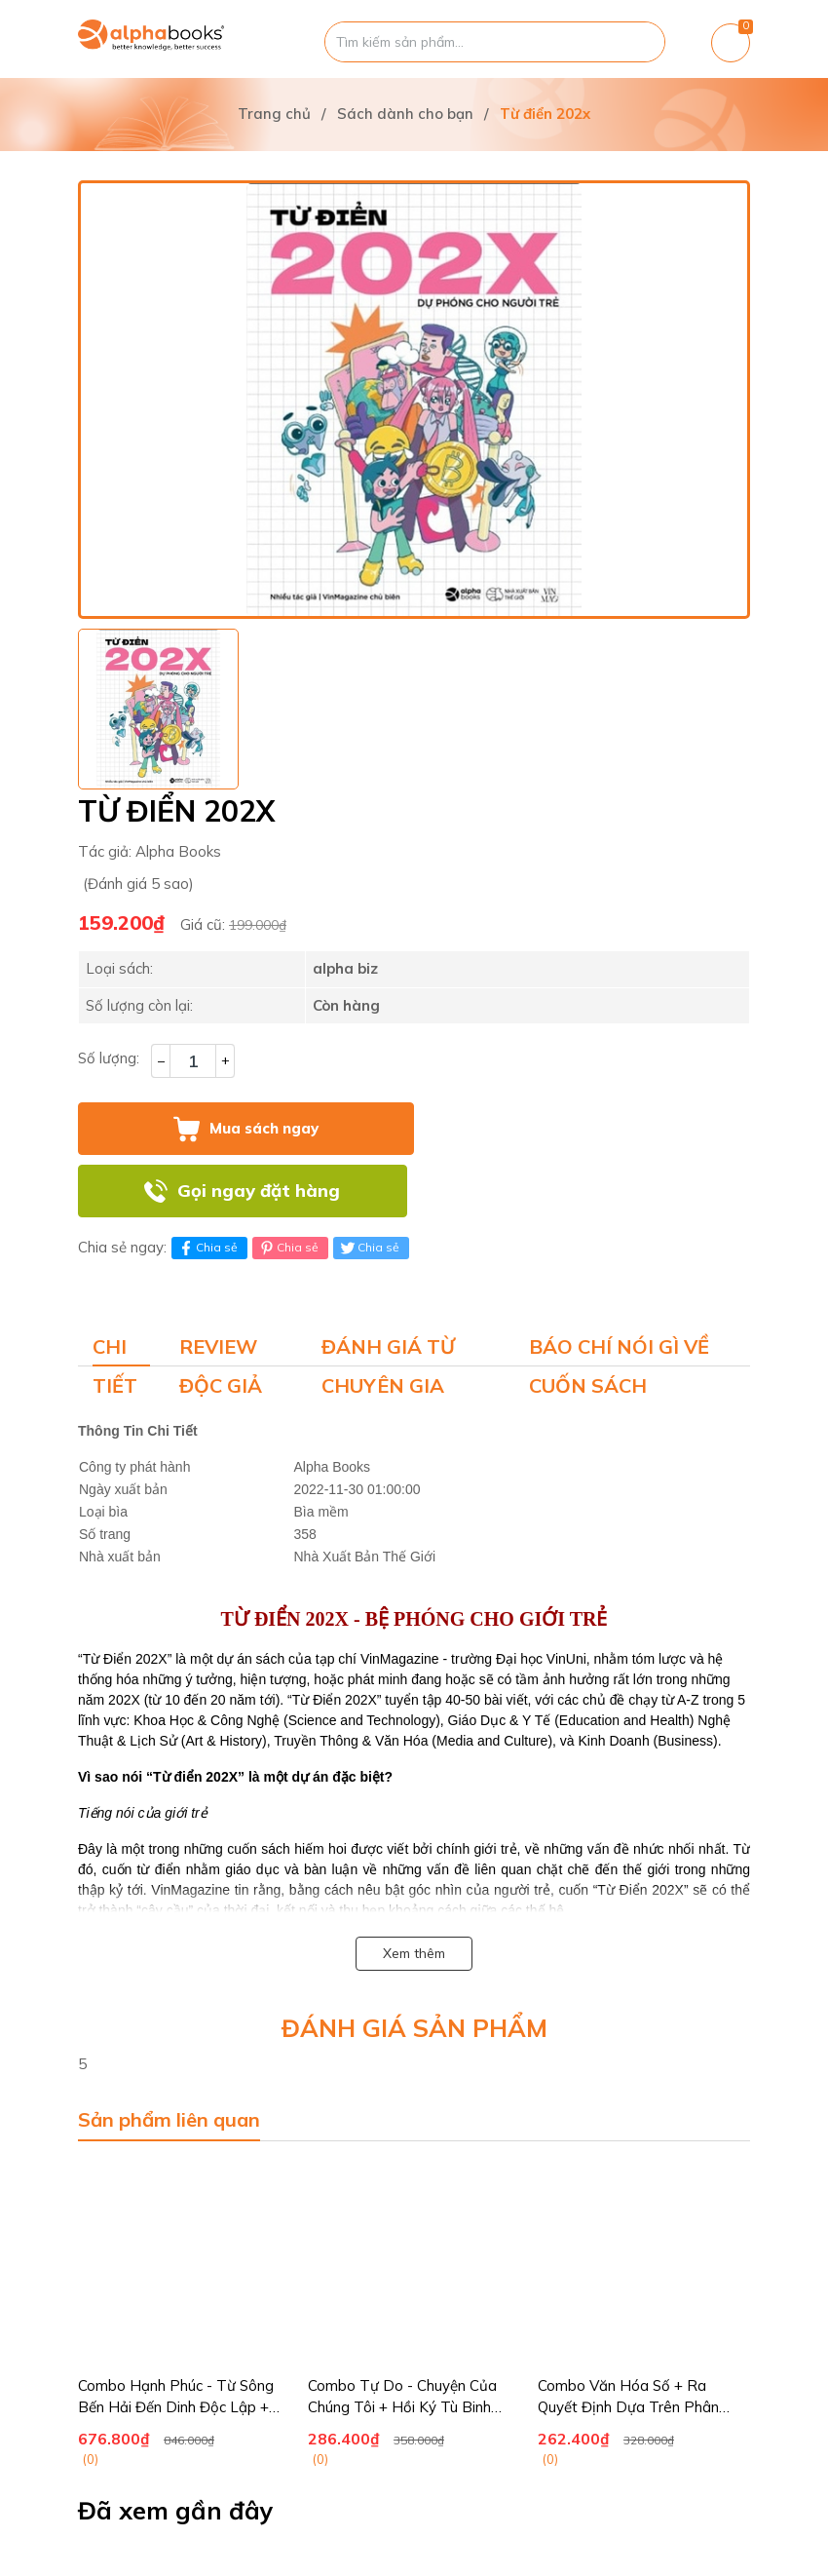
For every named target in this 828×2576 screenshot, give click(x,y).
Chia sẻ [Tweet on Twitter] (368, 1247)
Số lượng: (108, 1058)
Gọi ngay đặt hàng (258, 1190)
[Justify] (640, 41)
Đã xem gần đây (176, 2511)
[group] (414, 399)
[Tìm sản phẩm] (494, 41)
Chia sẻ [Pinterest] (288, 1247)
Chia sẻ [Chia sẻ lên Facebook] (207, 1247)
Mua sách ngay (264, 1128)
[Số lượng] (193, 1061)
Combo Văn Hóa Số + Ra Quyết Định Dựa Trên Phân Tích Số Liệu (628, 2407)
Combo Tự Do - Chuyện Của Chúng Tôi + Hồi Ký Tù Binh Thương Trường (402, 2407)
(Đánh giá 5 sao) (138, 883)
